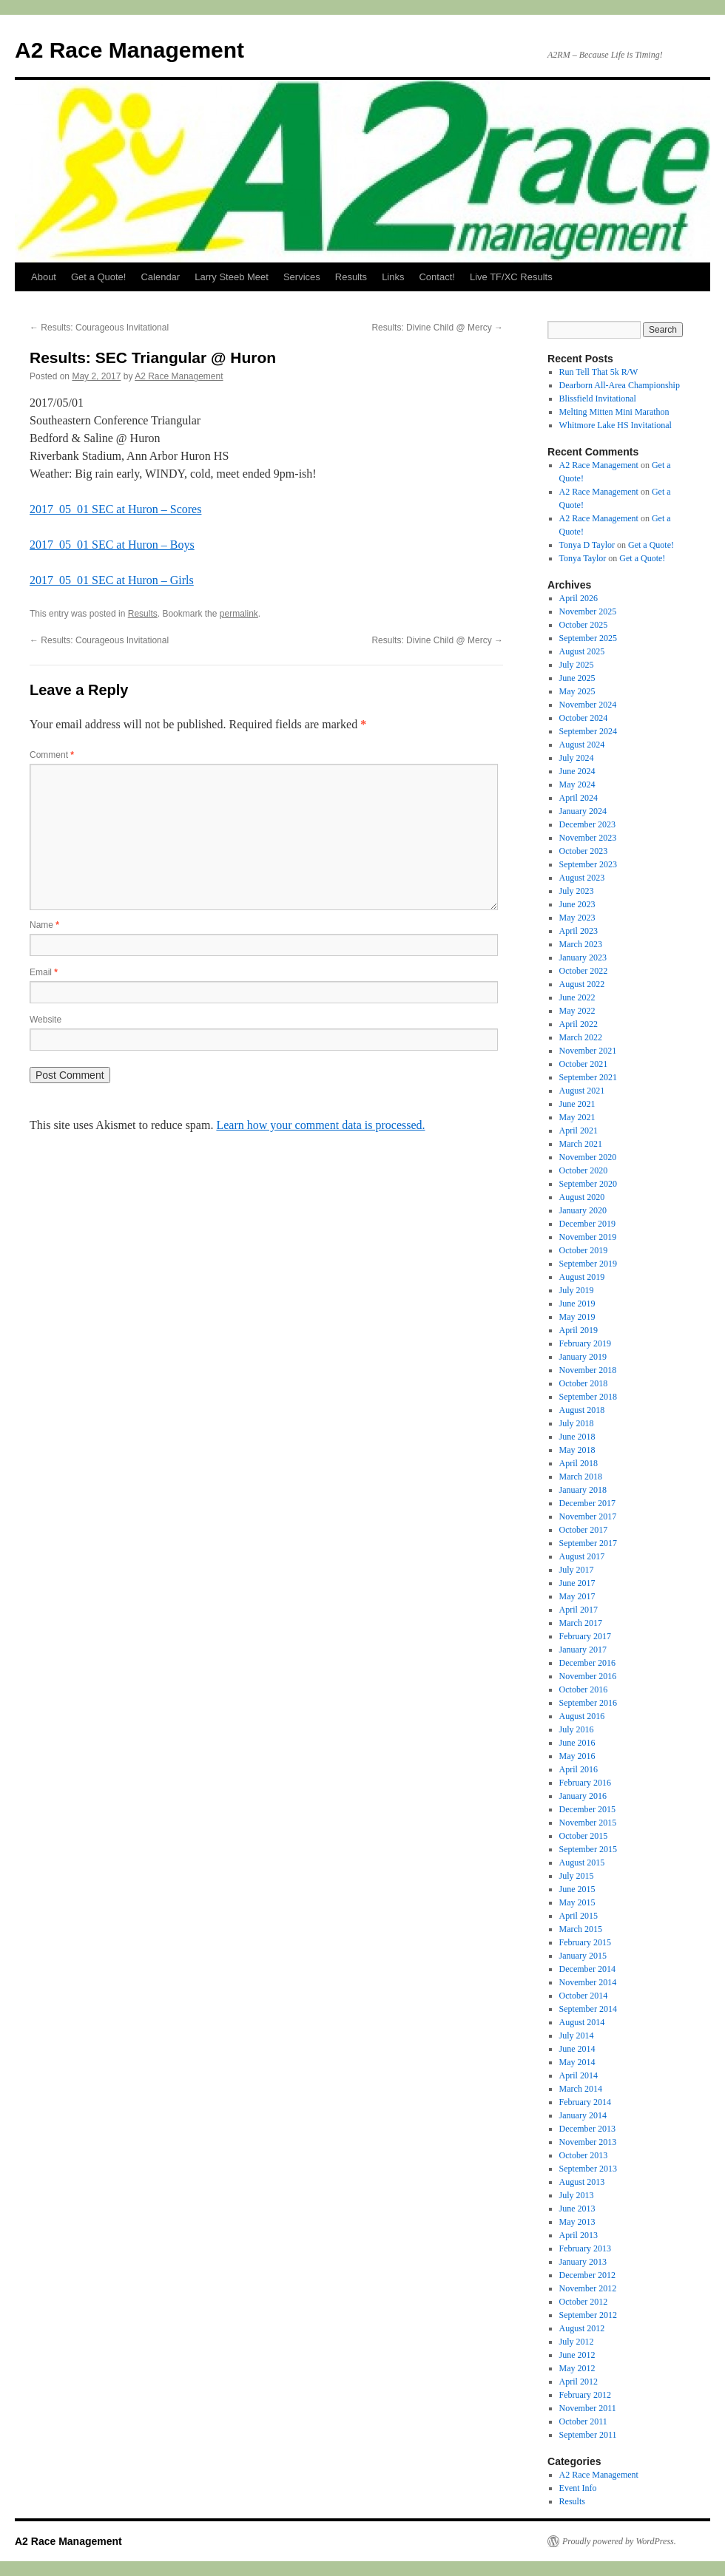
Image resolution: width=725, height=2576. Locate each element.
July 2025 (576, 665)
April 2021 (578, 1130)
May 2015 (577, 1902)
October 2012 (583, 2302)
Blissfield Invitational (597, 398)
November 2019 (588, 1237)
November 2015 (588, 1822)
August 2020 (582, 1197)
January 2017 (583, 1649)
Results (351, 276)
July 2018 (576, 1423)
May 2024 (577, 784)
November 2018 (588, 1370)
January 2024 (583, 811)
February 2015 (585, 1942)
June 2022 (577, 997)
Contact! (436, 276)
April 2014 (578, 2075)
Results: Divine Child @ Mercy (437, 327)
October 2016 (583, 1689)
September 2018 (588, 1397)
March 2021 (580, 1144)
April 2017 (578, 1609)
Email (44, 972)
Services (301, 276)
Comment (52, 755)
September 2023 (588, 864)
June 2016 (577, 1743)
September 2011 (588, 2435)
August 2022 (582, 984)
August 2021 (582, 1090)
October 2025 (583, 625)
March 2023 (580, 944)
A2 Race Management (129, 50)
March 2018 (580, 1476)
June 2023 (577, 904)
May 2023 (577, 917)
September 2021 (588, 1077)
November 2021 (588, 1050)
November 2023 (588, 838)
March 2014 (580, 2089)
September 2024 (588, 731)
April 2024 (578, 798)
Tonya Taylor (583, 558)
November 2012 (588, 2288)
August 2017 (582, 1556)
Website (45, 1019)
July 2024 (576, 758)
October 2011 (583, 2421)
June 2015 (577, 1889)
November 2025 (588, 611)
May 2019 (577, 1317)
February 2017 (585, 1636)
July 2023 (576, 891)
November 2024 (588, 704)
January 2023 (583, 957)
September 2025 (588, 638)
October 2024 (583, 718)
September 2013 (588, 2168)
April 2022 (578, 1024)
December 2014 (587, 1969)
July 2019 (576, 1290)
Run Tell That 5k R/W (598, 372)
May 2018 (577, 1450)
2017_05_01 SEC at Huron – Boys (112, 544)
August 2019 (582, 1277)
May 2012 (577, 2368)
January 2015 (583, 1955)
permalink (239, 614)
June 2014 (577, 2049)
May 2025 (577, 691)
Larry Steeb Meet (232, 276)
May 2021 (577, 1117)
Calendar (160, 276)
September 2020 (588, 1184)
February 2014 (585, 2102)
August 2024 (582, 744)
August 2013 (582, 2182)
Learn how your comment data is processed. (320, 1125)
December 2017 (587, 1503)
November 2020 (588, 1157)
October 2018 (583, 1383)
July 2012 (576, 2341)
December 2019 (587, 1223)
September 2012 (588, 2315)
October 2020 (583, 1170)
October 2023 (583, 851)
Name (44, 925)
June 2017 (577, 1583)
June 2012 (577, 2355)
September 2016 (588, 1703)
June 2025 (577, 678)
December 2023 (587, 824)
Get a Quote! (98, 276)
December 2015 (587, 1809)
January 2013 (583, 2262)
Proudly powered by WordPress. (619, 2541)
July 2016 (576, 1729)
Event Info (578, 2488)
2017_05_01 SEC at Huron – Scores (115, 509)
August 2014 (582, 2022)
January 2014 (583, 2115)
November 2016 (588, 1676)
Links (393, 276)
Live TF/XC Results (511, 276)
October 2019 (583, 1250)
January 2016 (583, 1796)
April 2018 (578, 1463)
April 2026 (578, 598)
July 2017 (576, 1570)
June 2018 (577, 1436)
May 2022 (577, 1011)
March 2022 (580, 1037)
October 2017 (583, 1530)
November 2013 (588, 2142)
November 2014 (588, 1982)
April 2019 (578, 1330)
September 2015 (588, 1849)
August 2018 (582, 1410)
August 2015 (582, 1862)
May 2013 (577, 2222)
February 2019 (585, 1343)
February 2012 (585, 2395)
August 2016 (582, 1716)
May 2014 (577, 2062)
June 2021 (577, 1104)
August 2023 (582, 877)
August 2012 (582, 2328)
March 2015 (580, 1929)
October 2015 (583, 1836)
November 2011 (587, 2408)
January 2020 (583, 1210)
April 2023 (578, 931)
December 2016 (587, 1663)
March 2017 (580, 1623)
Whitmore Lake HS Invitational (615, 425)
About (43, 276)
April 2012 (578, 2381)
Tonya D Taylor (587, 545)
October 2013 (583, 2155)
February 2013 (585, 2248)
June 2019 (577, 1303)
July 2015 (576, 1876)
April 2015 (578, 1916)
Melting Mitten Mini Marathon (614, 412)
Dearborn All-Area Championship (619, 385)
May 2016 (577, 1756)
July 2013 (576, 2195)
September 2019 (588, 1263)
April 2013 (578, 2235)
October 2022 (583, 971)
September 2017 (588, 1543)
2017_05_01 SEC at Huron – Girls (112, 580)
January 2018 (583, 1490)
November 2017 (588, 1516)
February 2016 (585, 1782)
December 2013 (587, 2128)
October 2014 (583, 1995)
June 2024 (577, 771)
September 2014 (588, 2009)
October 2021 (583, 1064)
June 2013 (577, 2208)
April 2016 (578, 1769)
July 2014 (576, 2035)
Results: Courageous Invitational (99, 327)
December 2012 (587, 2275)
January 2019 (583, 1357)
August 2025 (582, 651)
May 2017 (577, 1596)
